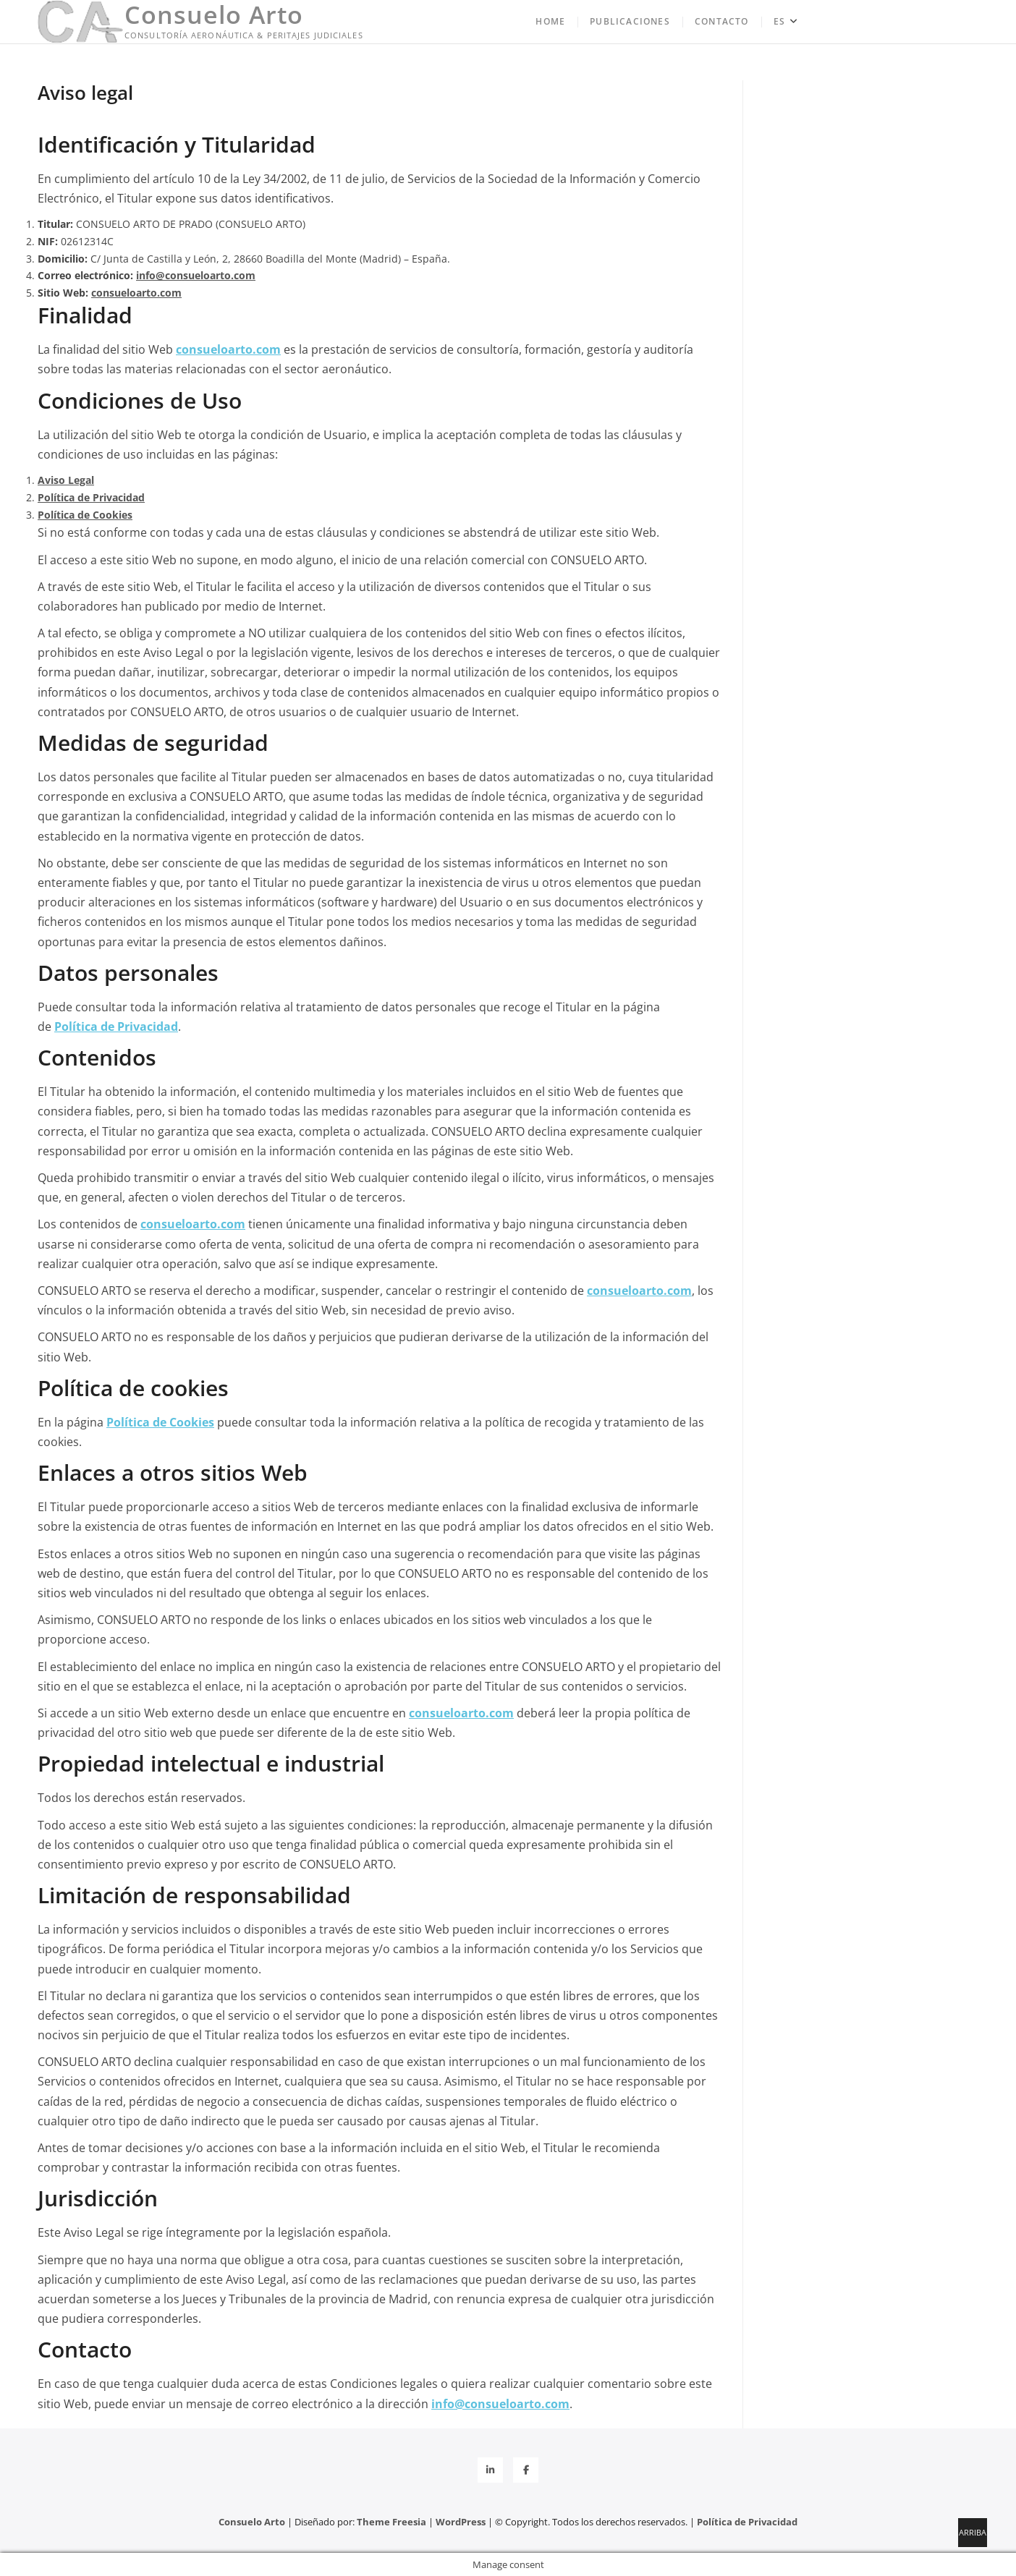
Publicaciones (630, 21)
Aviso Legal (66, 480)
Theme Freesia (391, 2521)
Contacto (722, 21)
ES (779, 21)
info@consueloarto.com (195, 275)
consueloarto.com (136, 292)
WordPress (461, 2521)
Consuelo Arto (213, 14)
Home (550, 21)
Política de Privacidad (91, 497)
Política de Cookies (85, 515)
